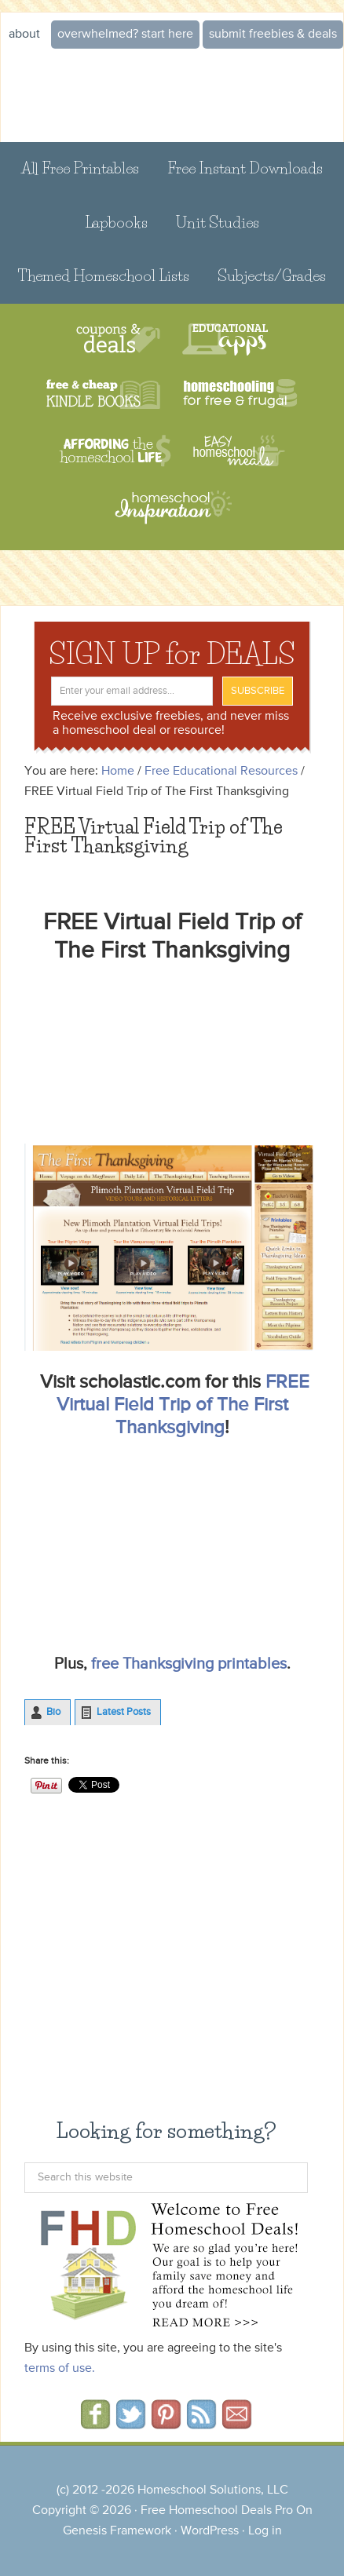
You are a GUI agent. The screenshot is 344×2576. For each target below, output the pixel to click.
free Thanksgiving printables (189, 1664)
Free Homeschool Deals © (172, 96)
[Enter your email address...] (132, 691)
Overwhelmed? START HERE (125, 34)
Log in (265, 2531)
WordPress (210, 2531)
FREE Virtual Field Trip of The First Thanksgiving (183, 1405)
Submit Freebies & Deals (273, 34)
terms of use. (59, 2369)
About (24, 34)
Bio (53, 1712)
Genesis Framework (117, 2531)
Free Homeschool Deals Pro (217, 2511)
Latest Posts (124, 1712)
